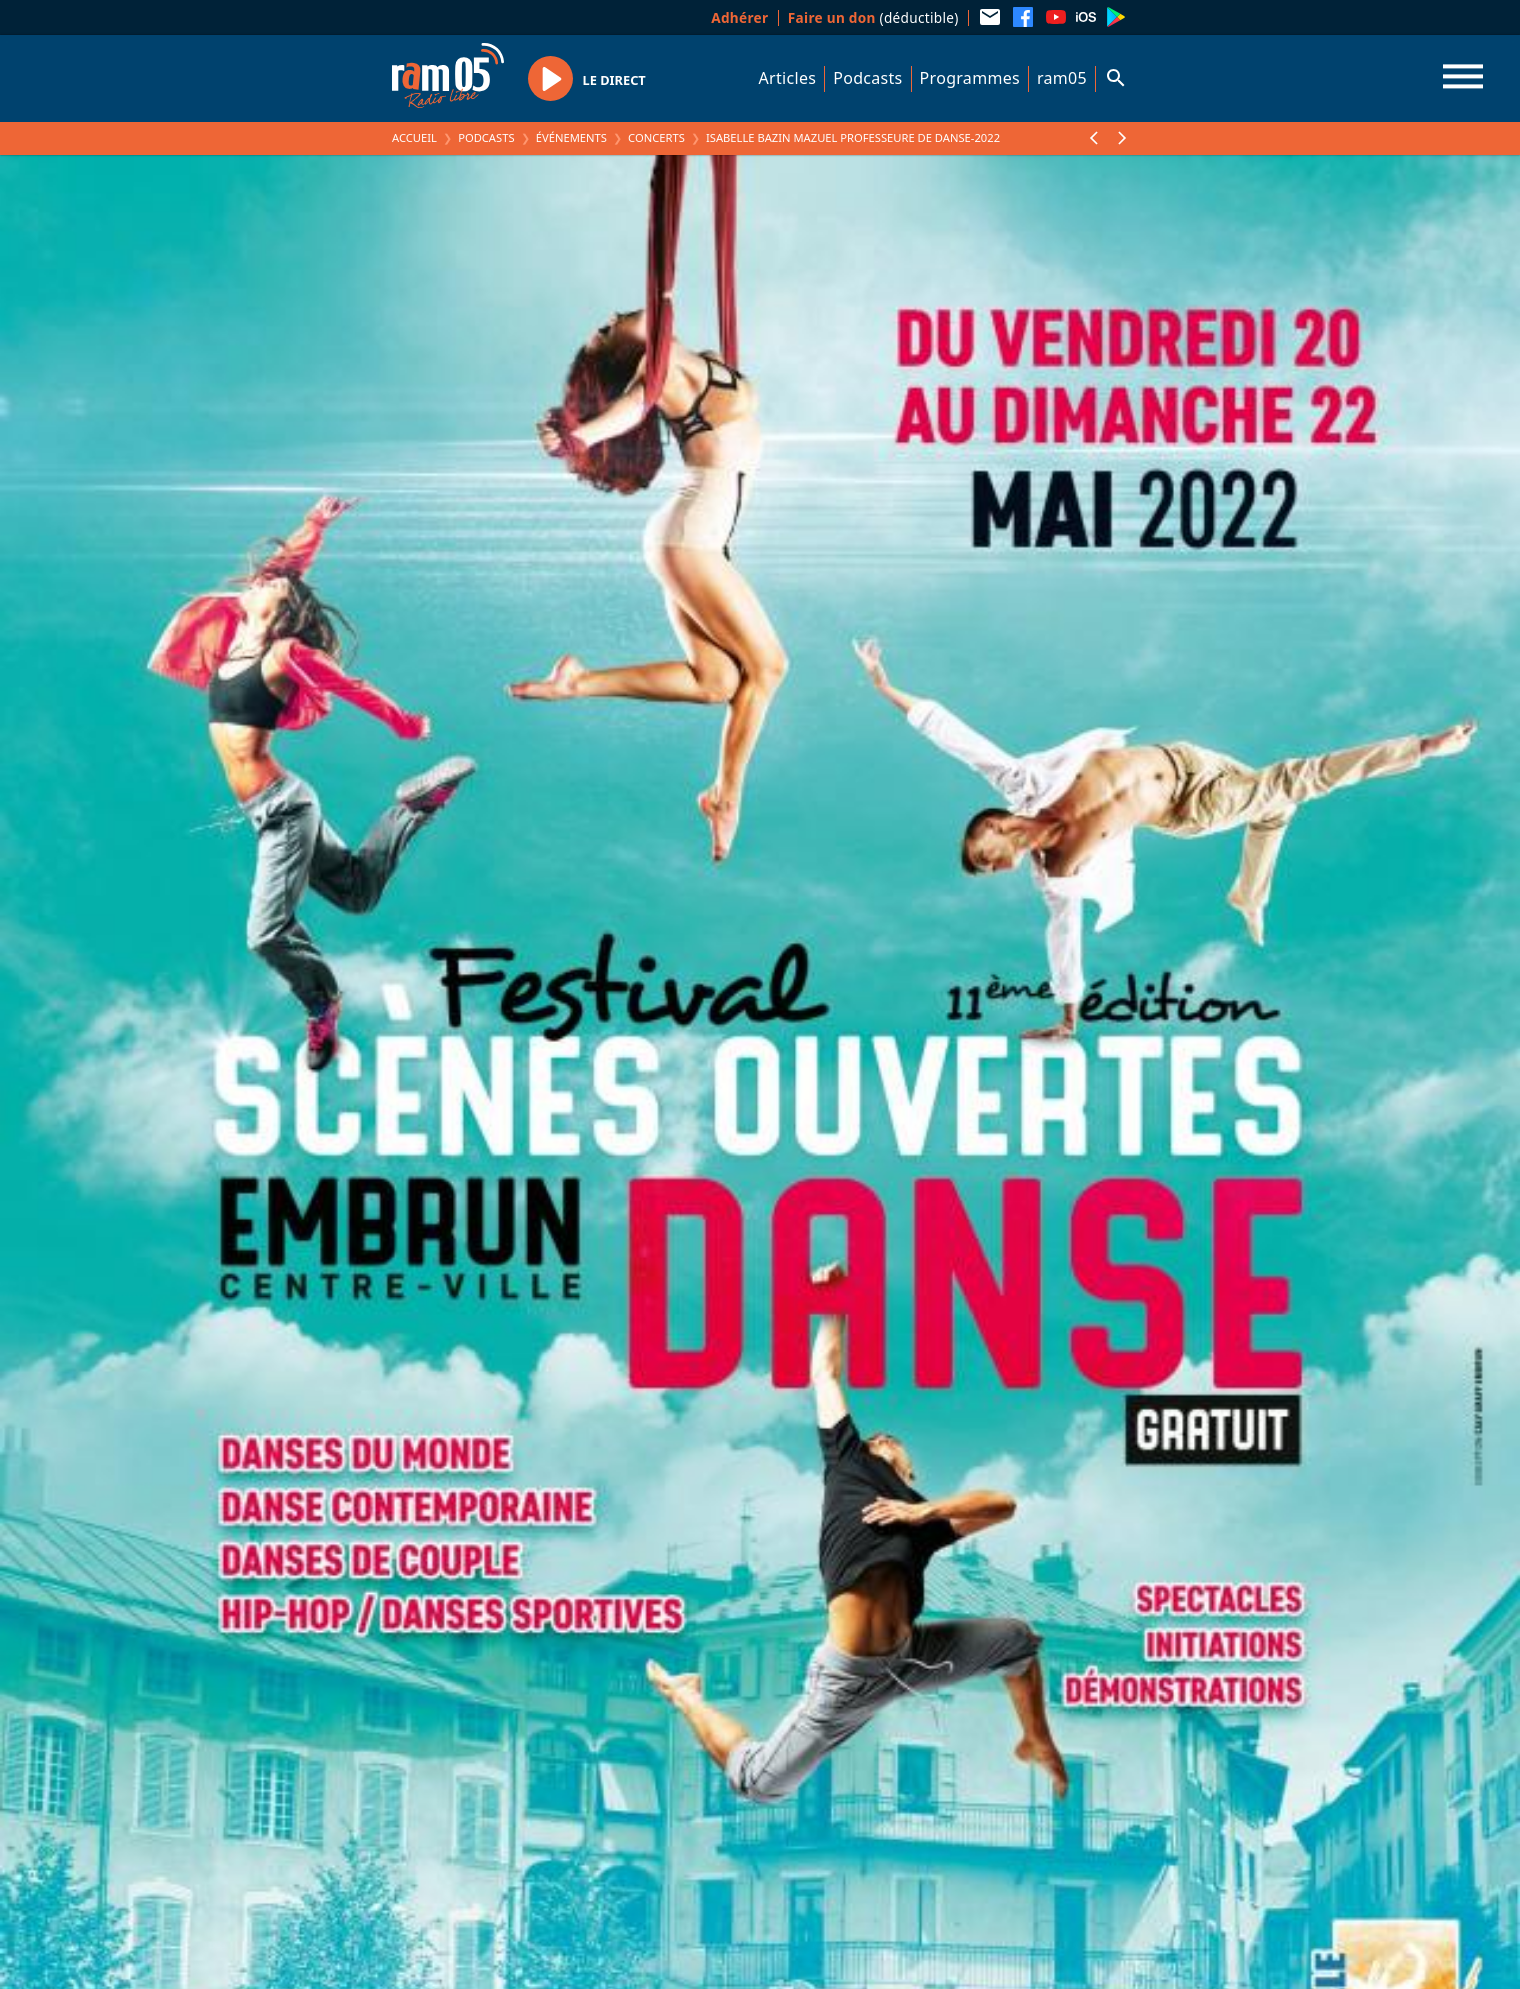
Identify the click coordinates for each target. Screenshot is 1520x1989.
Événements (571, 137)
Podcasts (867, 78)
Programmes (970, 78)
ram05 (1062, 78)
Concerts (656, 137)
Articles (788, 78)
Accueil (414, 137)
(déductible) (873, 17)
